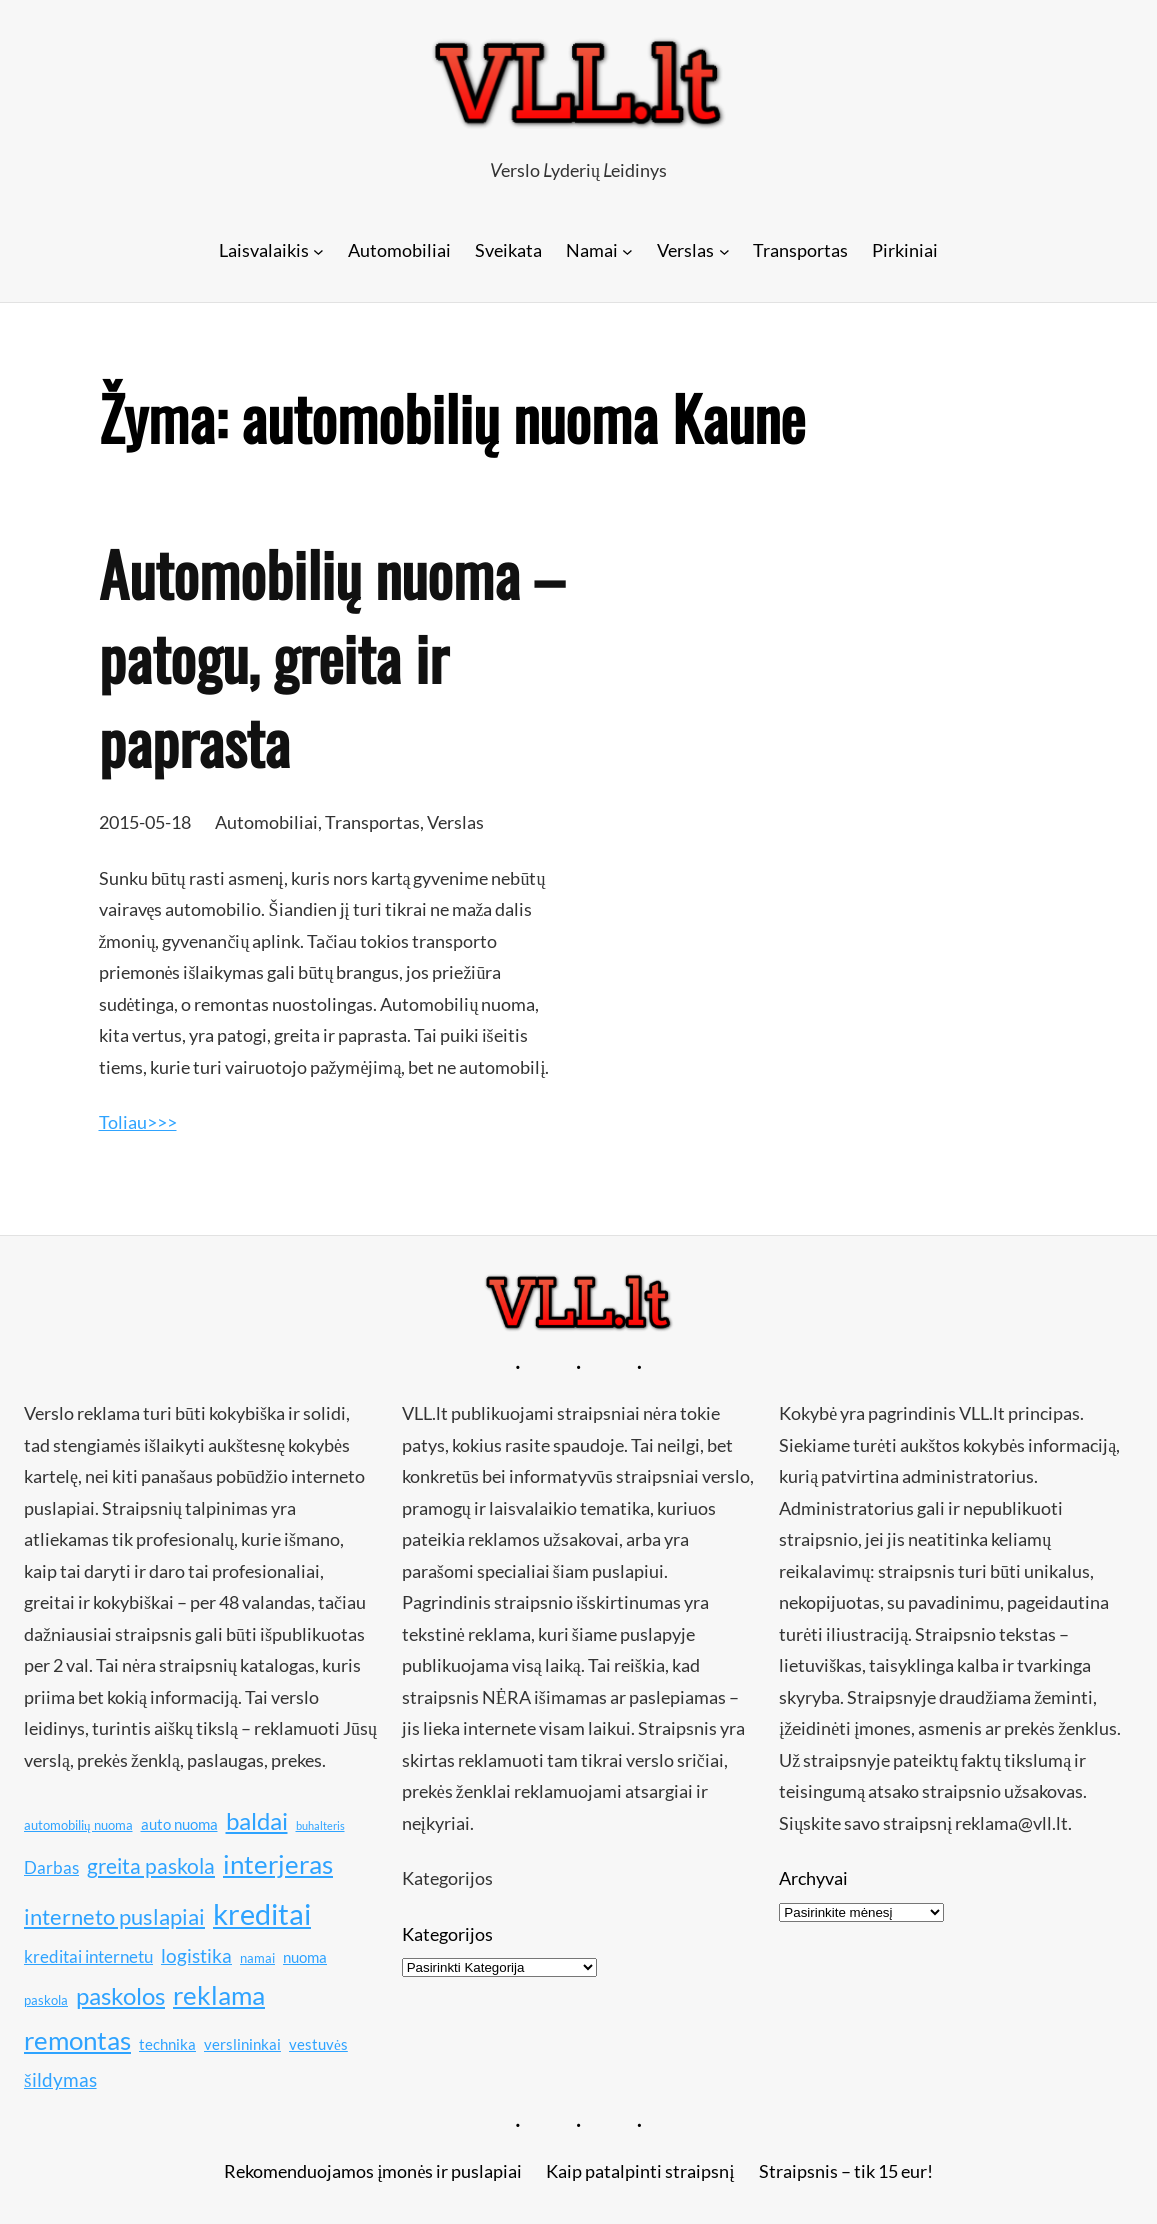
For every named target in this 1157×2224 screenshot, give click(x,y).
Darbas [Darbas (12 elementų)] (51, 1867)
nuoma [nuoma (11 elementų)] (305, 1957)
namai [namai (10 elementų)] (257, 1958)
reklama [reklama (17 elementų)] (219, 1995)
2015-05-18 (145, 822)
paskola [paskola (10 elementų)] (46, 2000)
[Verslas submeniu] (724, 250)
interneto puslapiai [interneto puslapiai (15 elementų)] (114, 1916)
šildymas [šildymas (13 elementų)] (60, 2079)
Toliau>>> (138, 1122)
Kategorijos (447, 1934)
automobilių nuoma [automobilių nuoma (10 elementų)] (78, 1825)
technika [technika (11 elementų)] (167, 2044)
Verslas (455, 822)
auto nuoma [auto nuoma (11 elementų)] (179, 1824)
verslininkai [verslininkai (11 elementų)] (242, 2044)
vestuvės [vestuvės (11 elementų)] (318, 2044)
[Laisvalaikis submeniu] (318, 250)
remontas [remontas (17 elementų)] (77, 2040)
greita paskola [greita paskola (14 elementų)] (151, 1866)
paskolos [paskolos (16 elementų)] (120, 1995)
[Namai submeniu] (627, 250)
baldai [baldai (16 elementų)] (257, 1820)
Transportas (372, 822)
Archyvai (813, 1878)
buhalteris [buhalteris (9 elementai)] (320, 1825)
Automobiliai (266, 822)
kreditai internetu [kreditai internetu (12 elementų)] (88, 1956)
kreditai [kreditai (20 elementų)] (262, 1913)
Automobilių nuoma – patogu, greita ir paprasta (331, 657)
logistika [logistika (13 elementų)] (196, 1955)
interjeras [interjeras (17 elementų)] (278, 1864)
